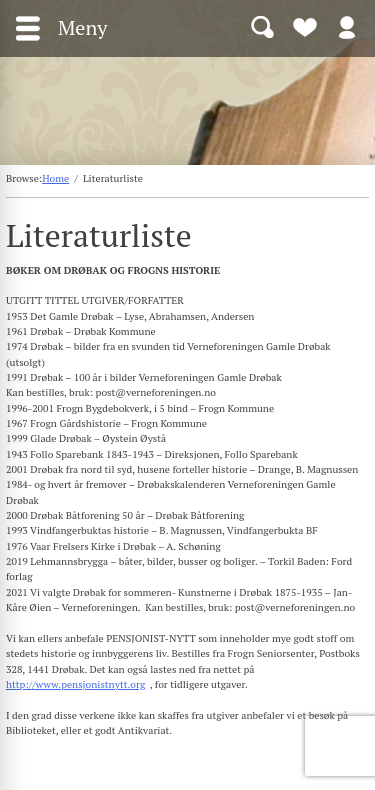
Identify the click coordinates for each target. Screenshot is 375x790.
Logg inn (347, 26)
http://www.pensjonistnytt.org (75, 684)
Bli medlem (305, 26)
